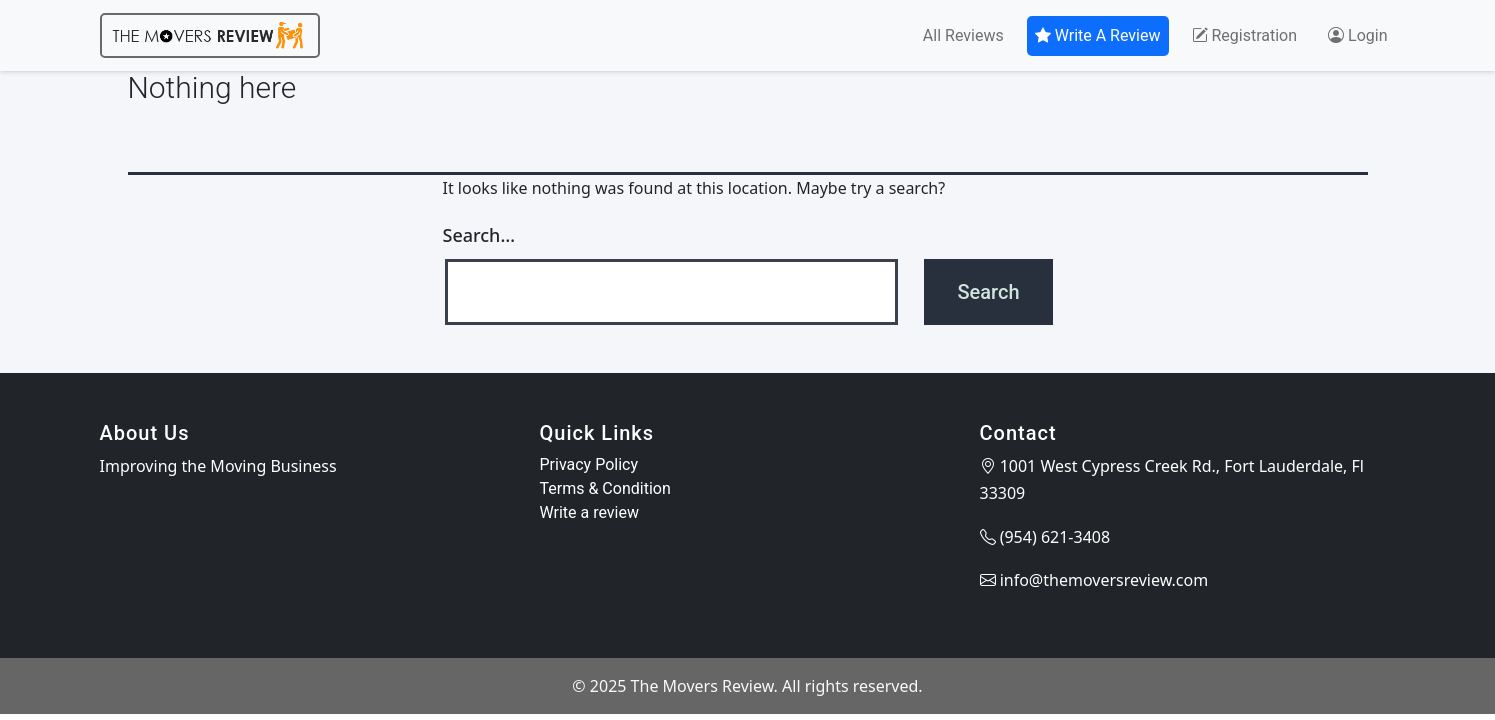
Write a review (590, 512)
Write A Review (1098, 35)
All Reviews (963, 35)
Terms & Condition (605, 488)
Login (1357, 35)
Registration (1245, 35)
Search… (479, 235)
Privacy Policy (589, 464)
